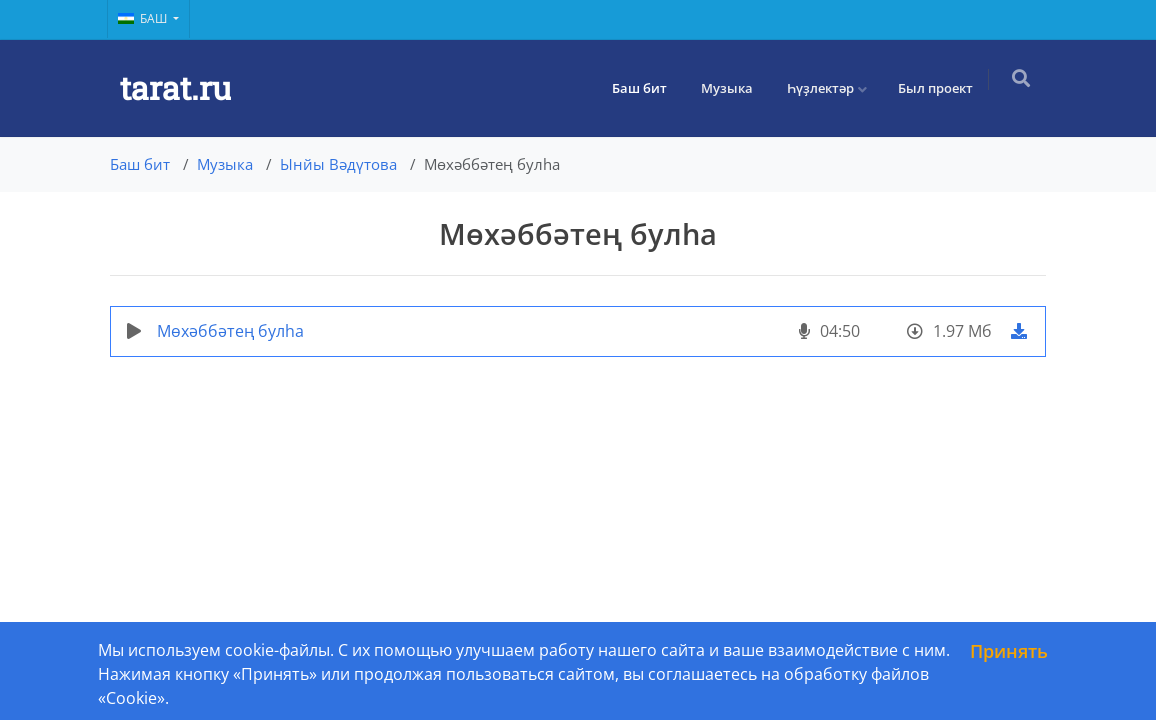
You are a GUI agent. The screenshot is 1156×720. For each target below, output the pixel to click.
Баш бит (645, 88)
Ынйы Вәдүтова (338, 164)
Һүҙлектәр (826, 88)
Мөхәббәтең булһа (230, 331)
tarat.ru (175, 87)
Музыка (733, 88)
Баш (144, 18)
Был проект (941, 88)
